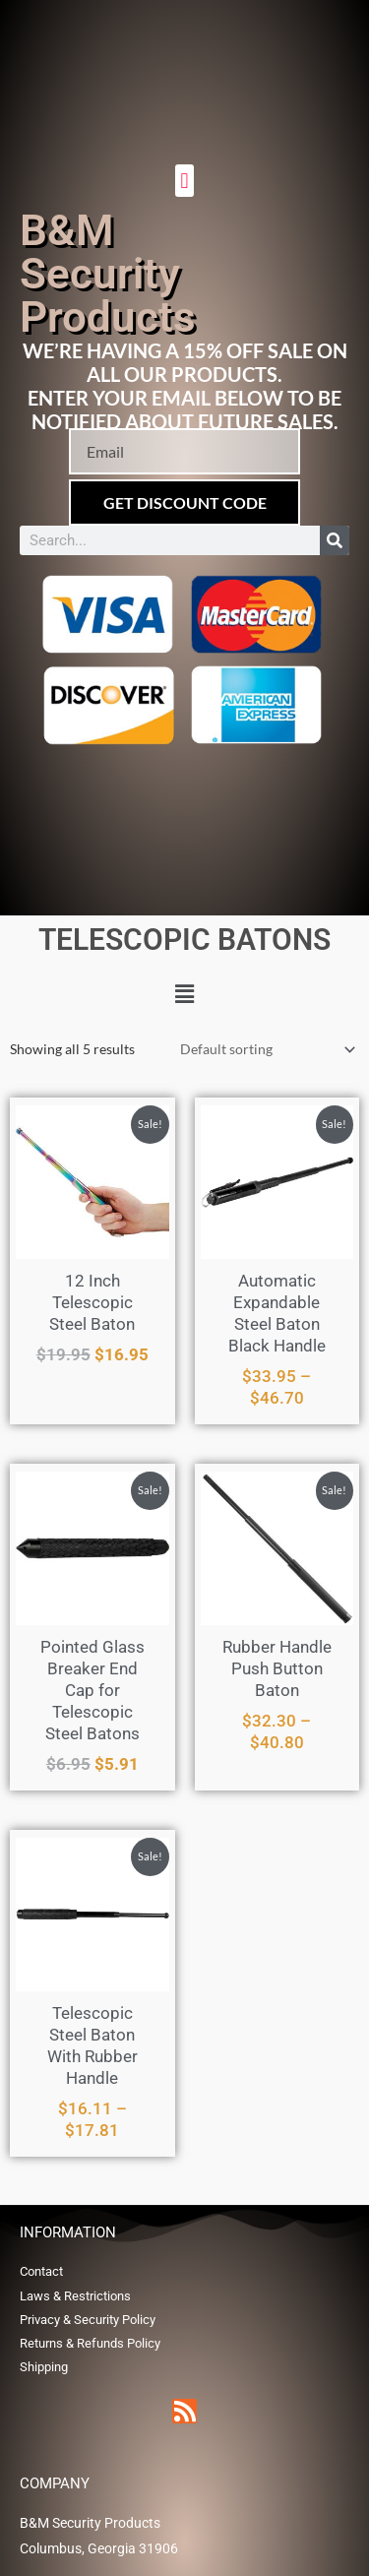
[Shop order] (264, 1050)
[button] (184, 180)
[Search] (334, 540)
